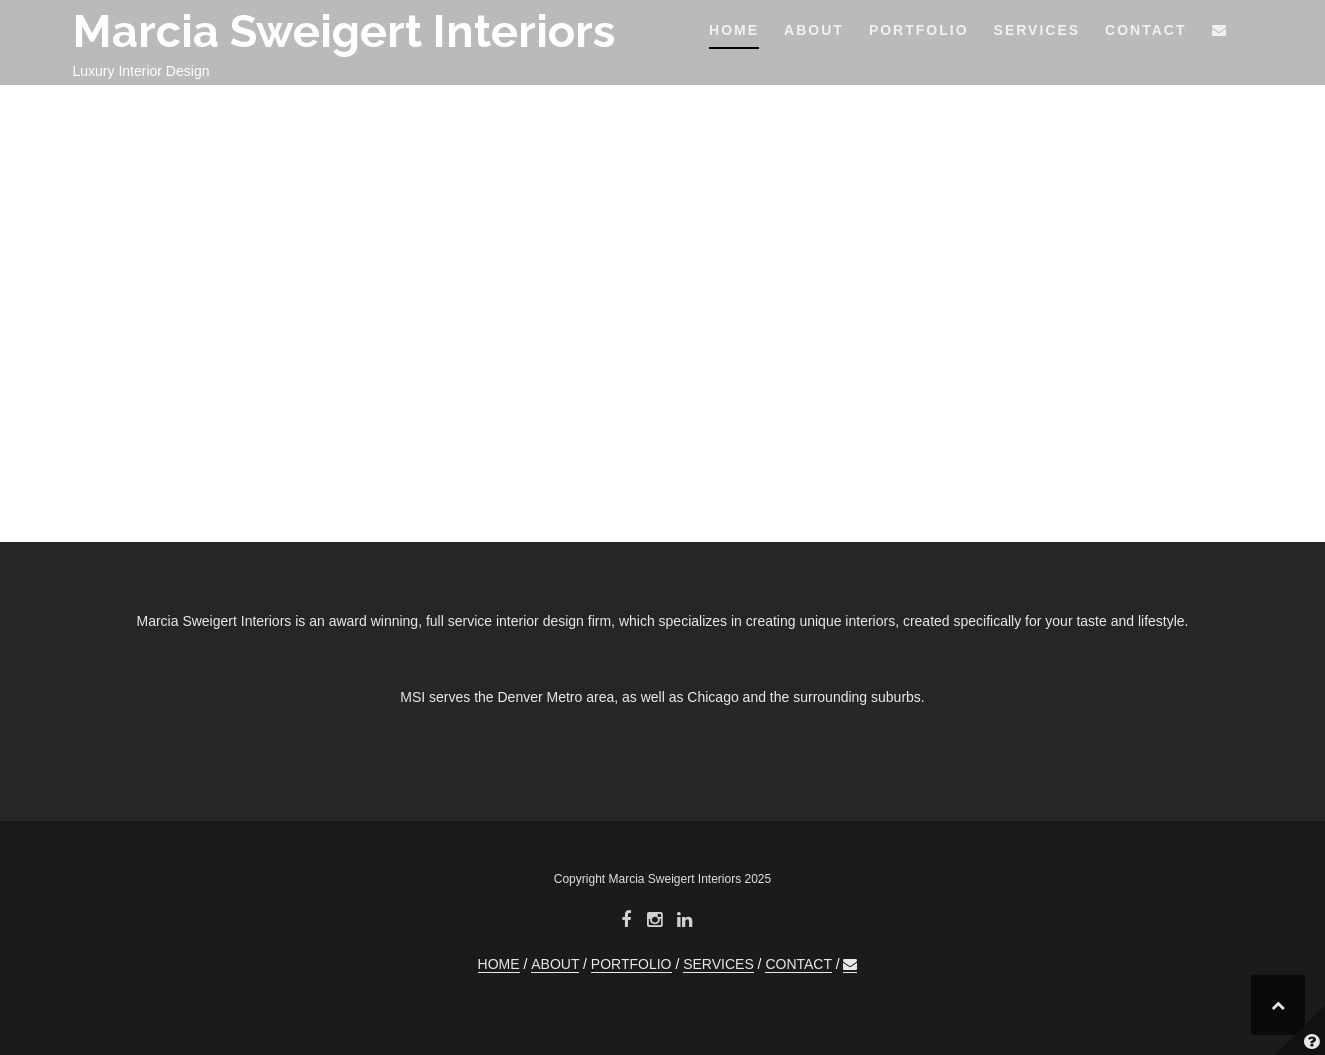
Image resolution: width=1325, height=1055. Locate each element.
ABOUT (814, 30)
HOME (734, 30)
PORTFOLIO (919, 30)
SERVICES (1037, 30)
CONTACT (1145, 30)
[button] (1220, 33)
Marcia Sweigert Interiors (344, 31)
